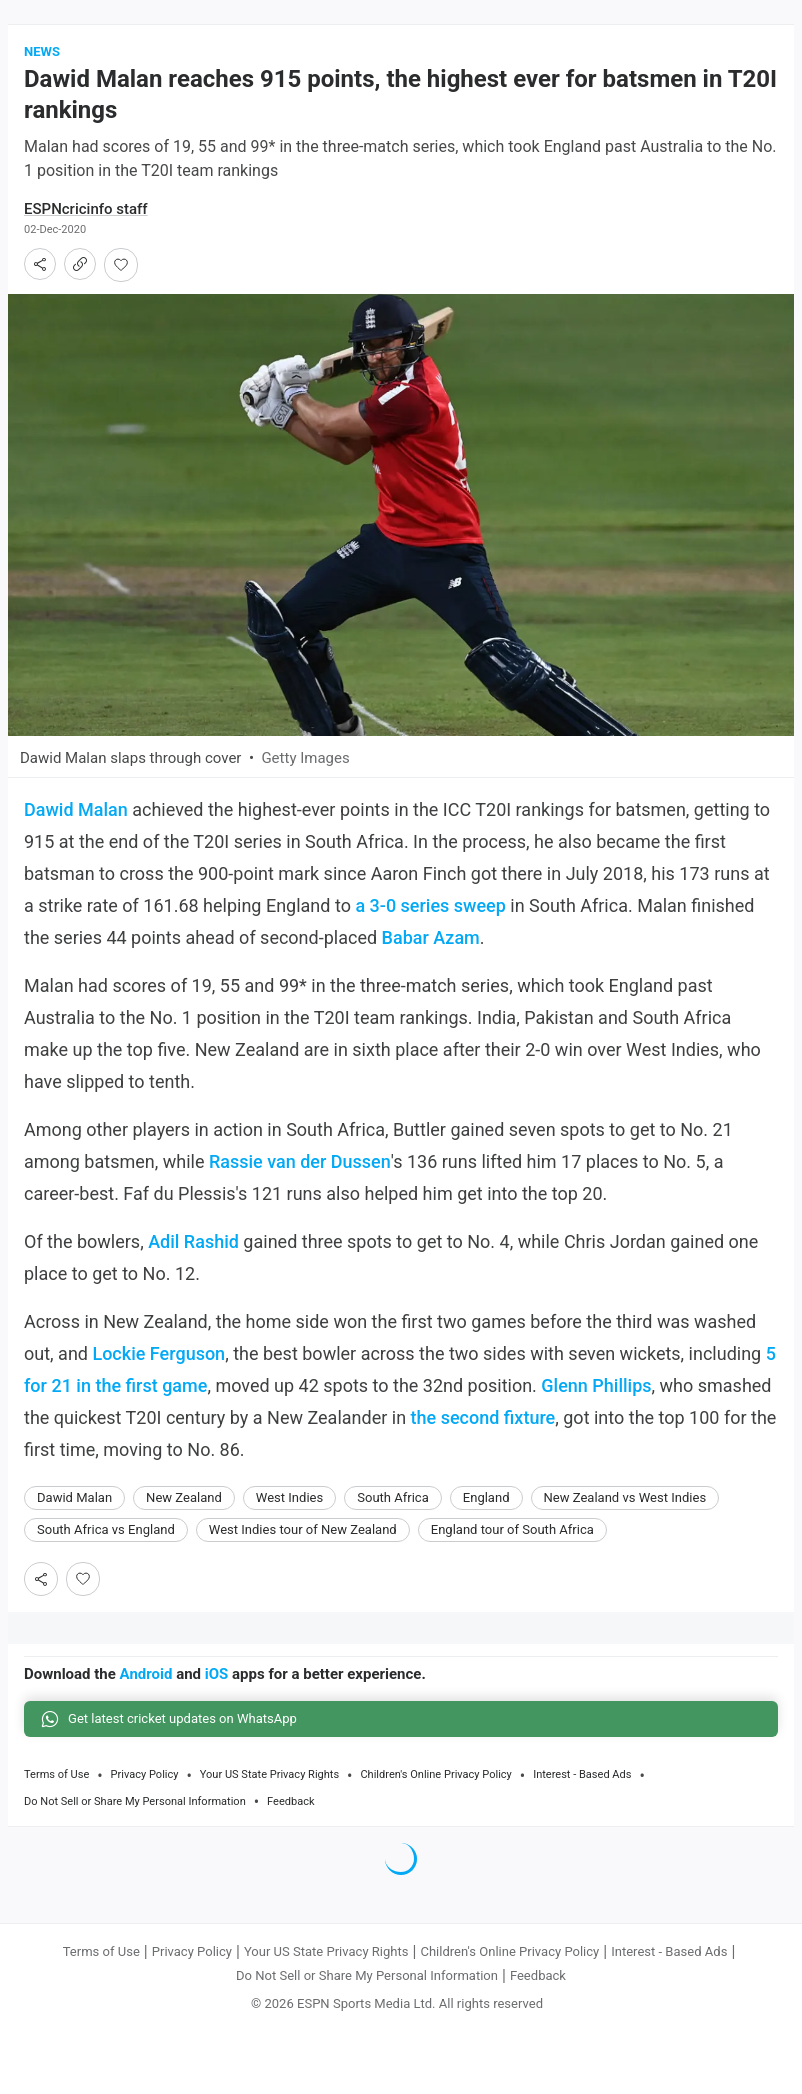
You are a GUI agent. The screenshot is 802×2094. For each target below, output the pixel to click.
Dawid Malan (76, 809)
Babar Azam (431, 937)
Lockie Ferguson (158, 1353)
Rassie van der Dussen (300, 1161)
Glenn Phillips (596, 1385)
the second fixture (483, 1417)
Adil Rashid (193, 1241)
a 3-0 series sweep (430, 905)
